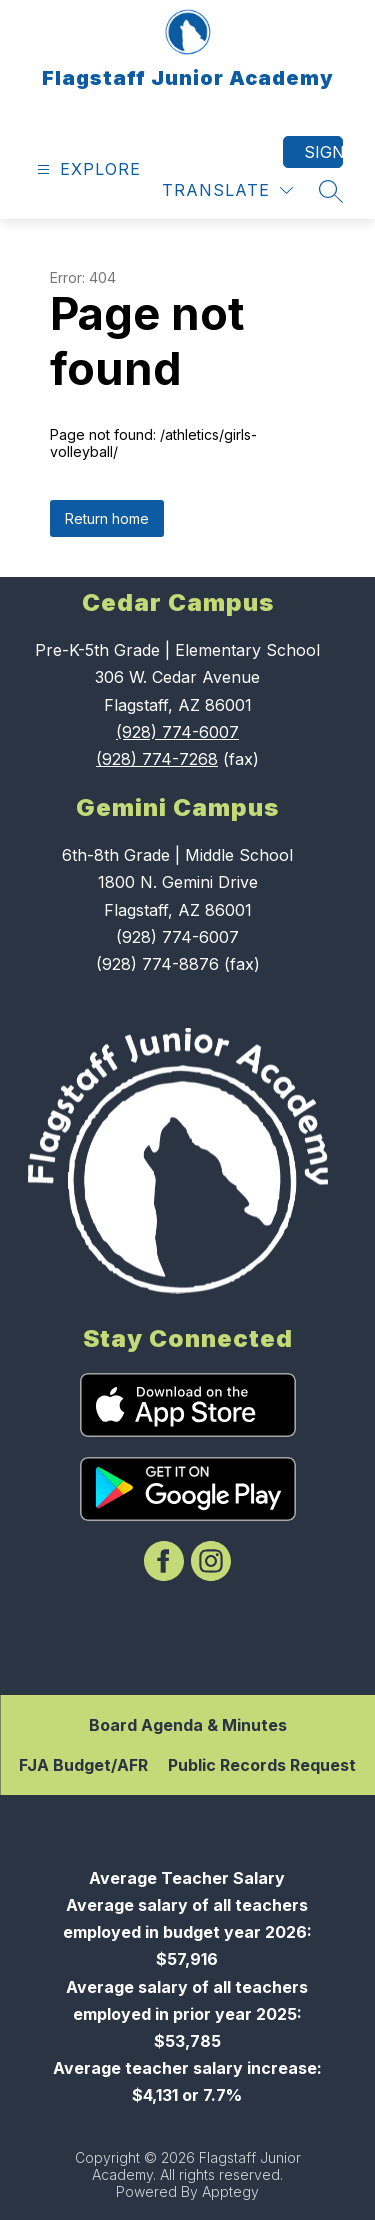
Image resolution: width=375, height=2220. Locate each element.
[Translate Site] (227, 190)
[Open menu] (86, 169)
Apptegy (230, 2191)
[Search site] (331, 191)
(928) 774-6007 (177, 732)
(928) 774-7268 (157, 759)
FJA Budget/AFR (83, 1765)
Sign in (323, 152)
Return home (107, 518)
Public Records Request (262, 1765)
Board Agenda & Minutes (188, 1725)
